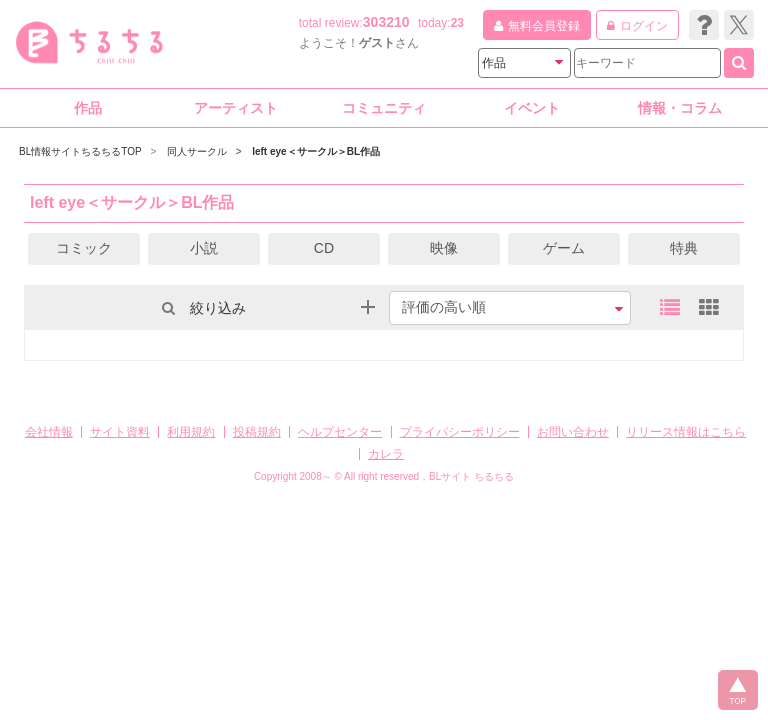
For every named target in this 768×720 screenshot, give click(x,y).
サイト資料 (120, 432)
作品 (88, 108)
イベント (532, 108)
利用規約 (191, 432)
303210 (386, 22)
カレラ (386, 454)
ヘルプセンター (340, 432)
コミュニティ (384, 108)
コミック (84, 248)
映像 (444, 248)
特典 (684, 248)
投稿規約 (257, 432)
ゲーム (564, 248)
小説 (204, 248)
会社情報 (49, 432)
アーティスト (236, 108)
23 (457, 23)
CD (324, 248)
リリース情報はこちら (686, 432)
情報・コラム (680, 108)
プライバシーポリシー (460, 432)
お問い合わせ (573, 432)
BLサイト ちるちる (471, 476)
